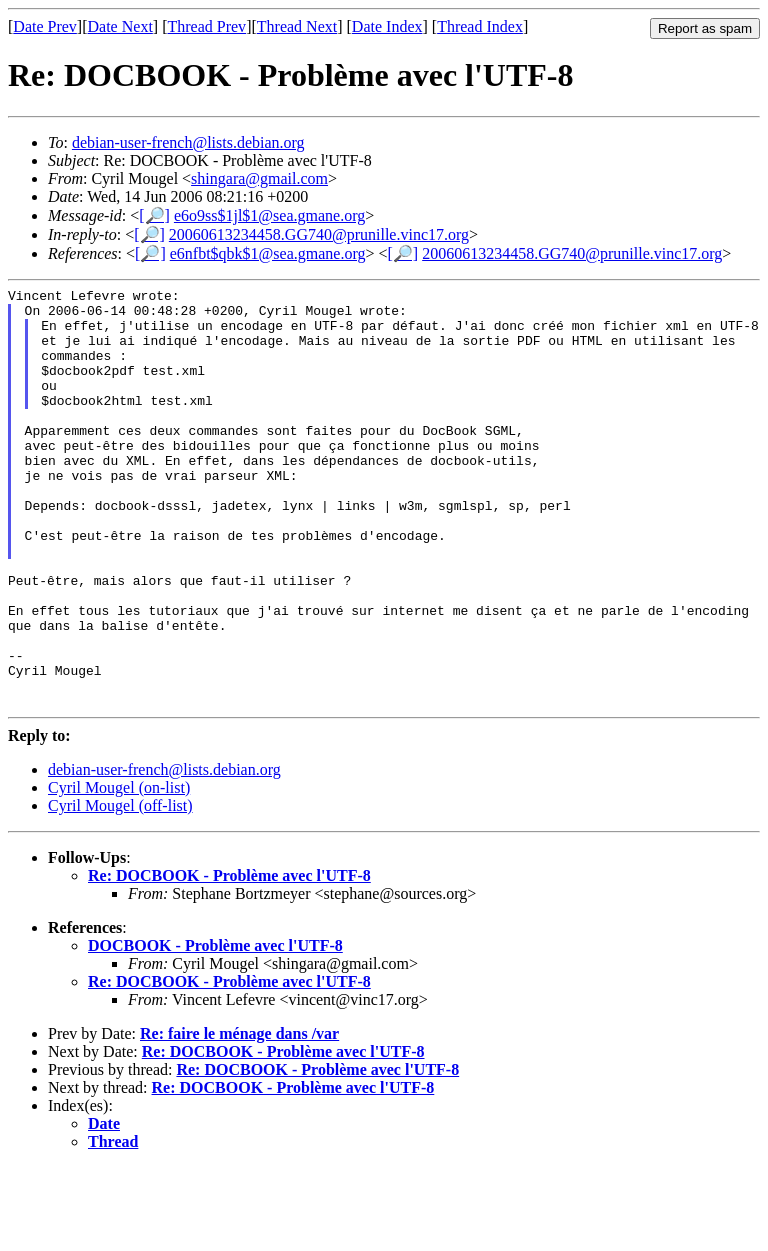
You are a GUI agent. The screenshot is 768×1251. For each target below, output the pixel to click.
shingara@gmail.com (259, 178)
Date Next (120, 26)
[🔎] (154, 215)
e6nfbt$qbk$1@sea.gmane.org (268, 253)
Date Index (387, 26)
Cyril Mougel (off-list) (120, 889)
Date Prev (45, 26)
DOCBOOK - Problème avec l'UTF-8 (215, 1029)
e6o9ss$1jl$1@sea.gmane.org (269, 215)
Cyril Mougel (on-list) (119, 871)
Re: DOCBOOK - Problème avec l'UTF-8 (229, 959)
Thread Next (297, 26)
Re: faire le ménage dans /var (239, 1117)
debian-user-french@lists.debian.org (188, 142)
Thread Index (480, 26)
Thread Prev (206, 26)
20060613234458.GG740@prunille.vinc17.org (319, 234)
